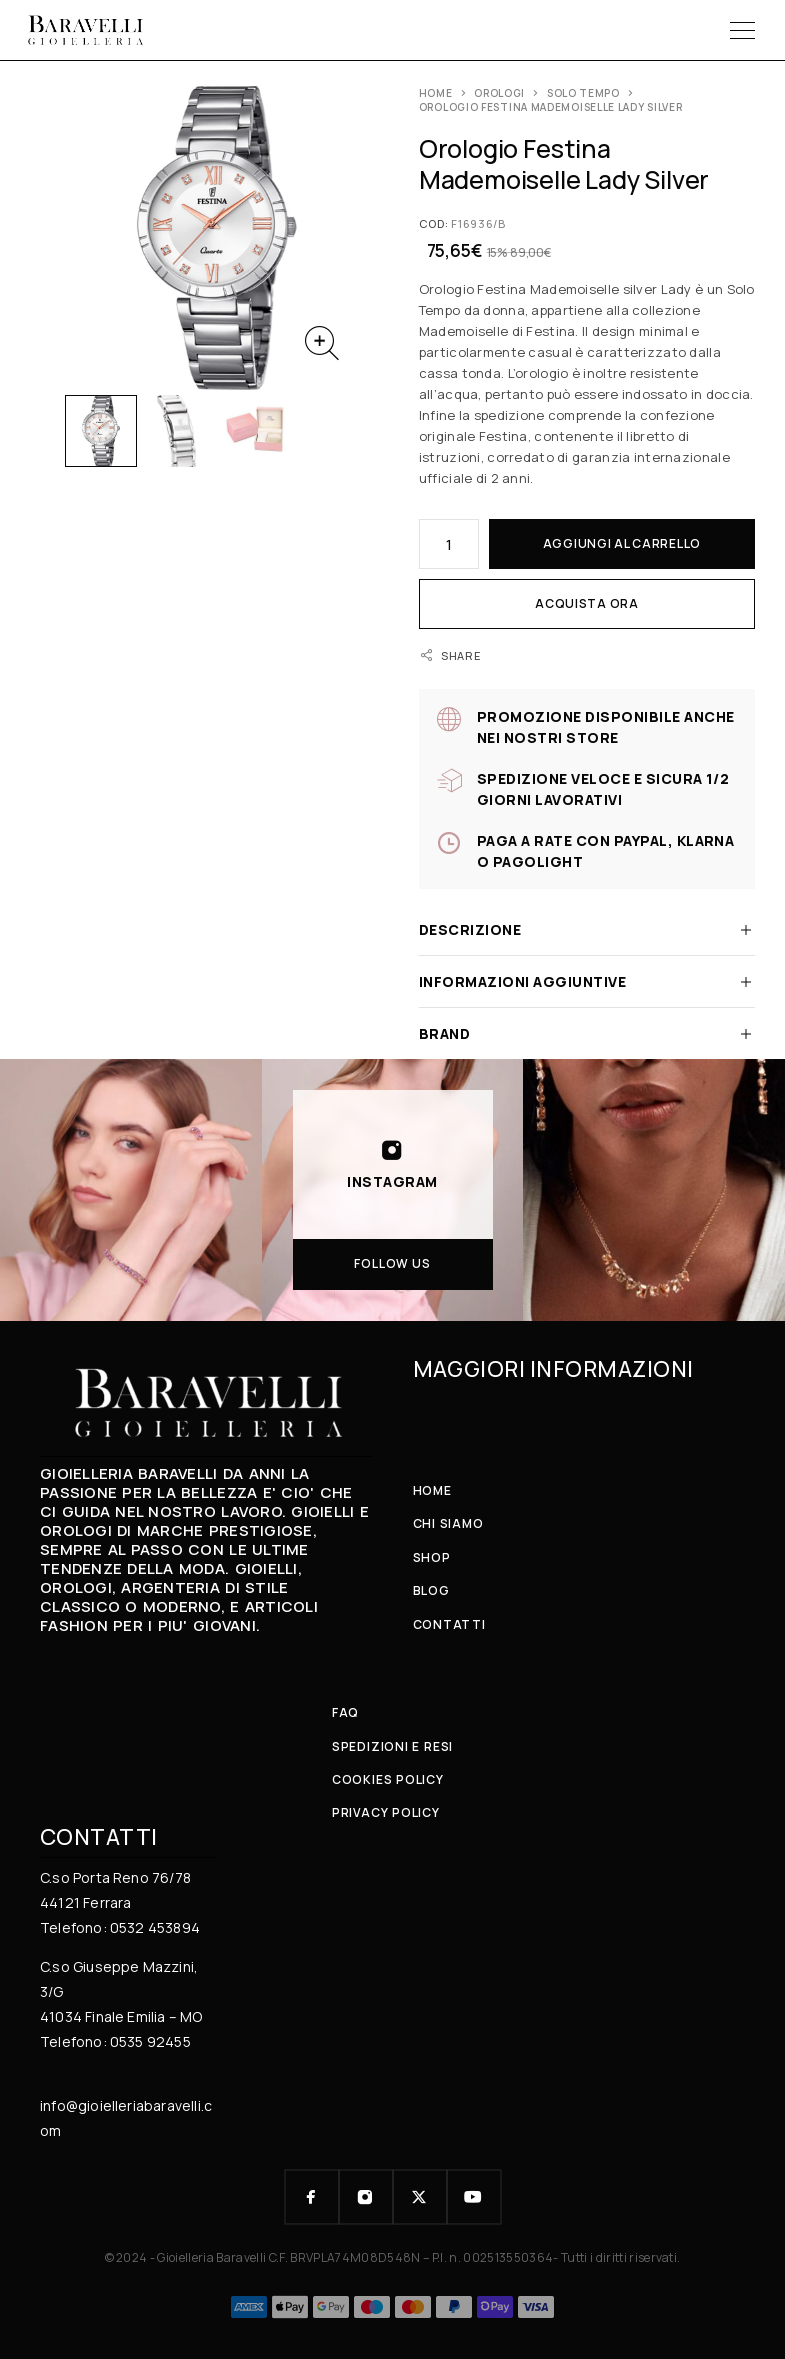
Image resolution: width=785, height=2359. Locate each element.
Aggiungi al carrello (622, 543)
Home (436, 93)
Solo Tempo (583, 93)
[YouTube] (474, 2197)
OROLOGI (499, 93)
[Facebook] (312, 2197)
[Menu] (742, 30)
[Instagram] (366, 2197)
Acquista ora (587, 603)
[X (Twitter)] (420, 2197)
